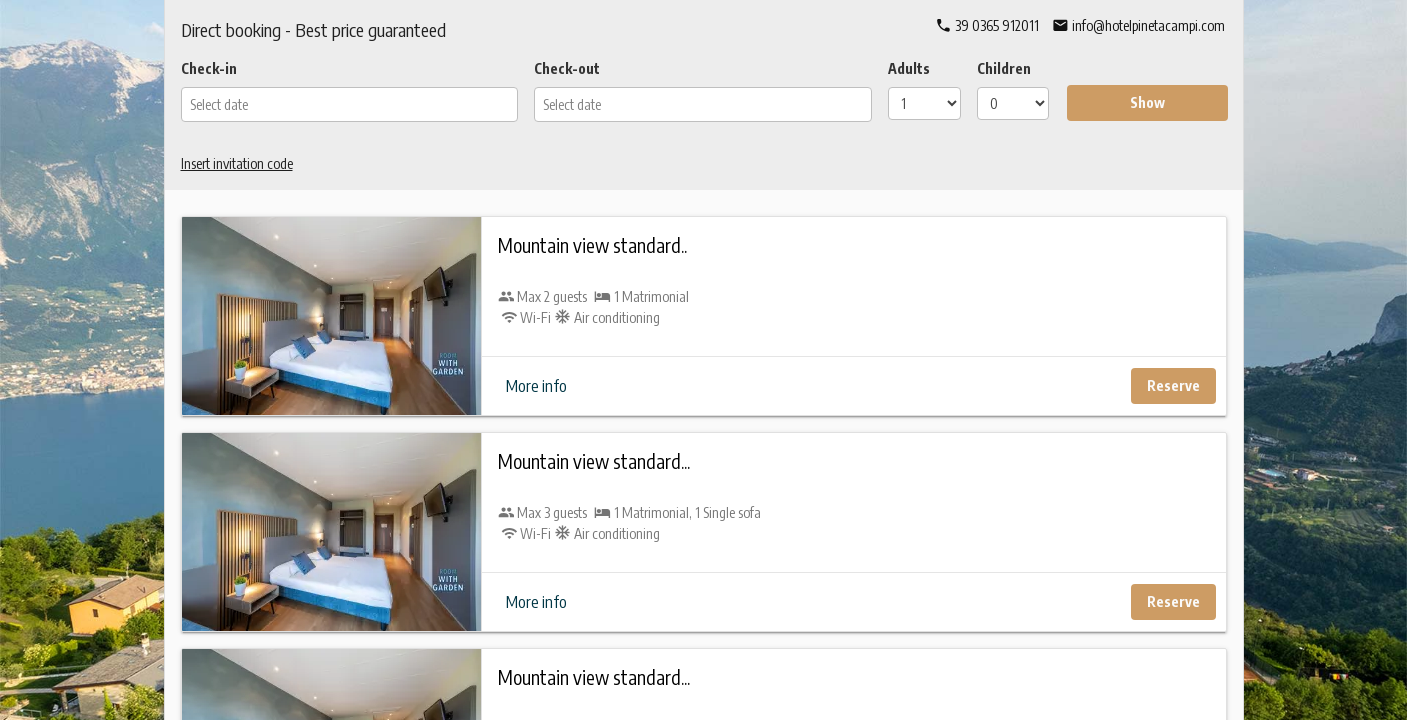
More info (536, 386)
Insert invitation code (237, 163)
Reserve (1173, 385)
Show (1147, 102)
